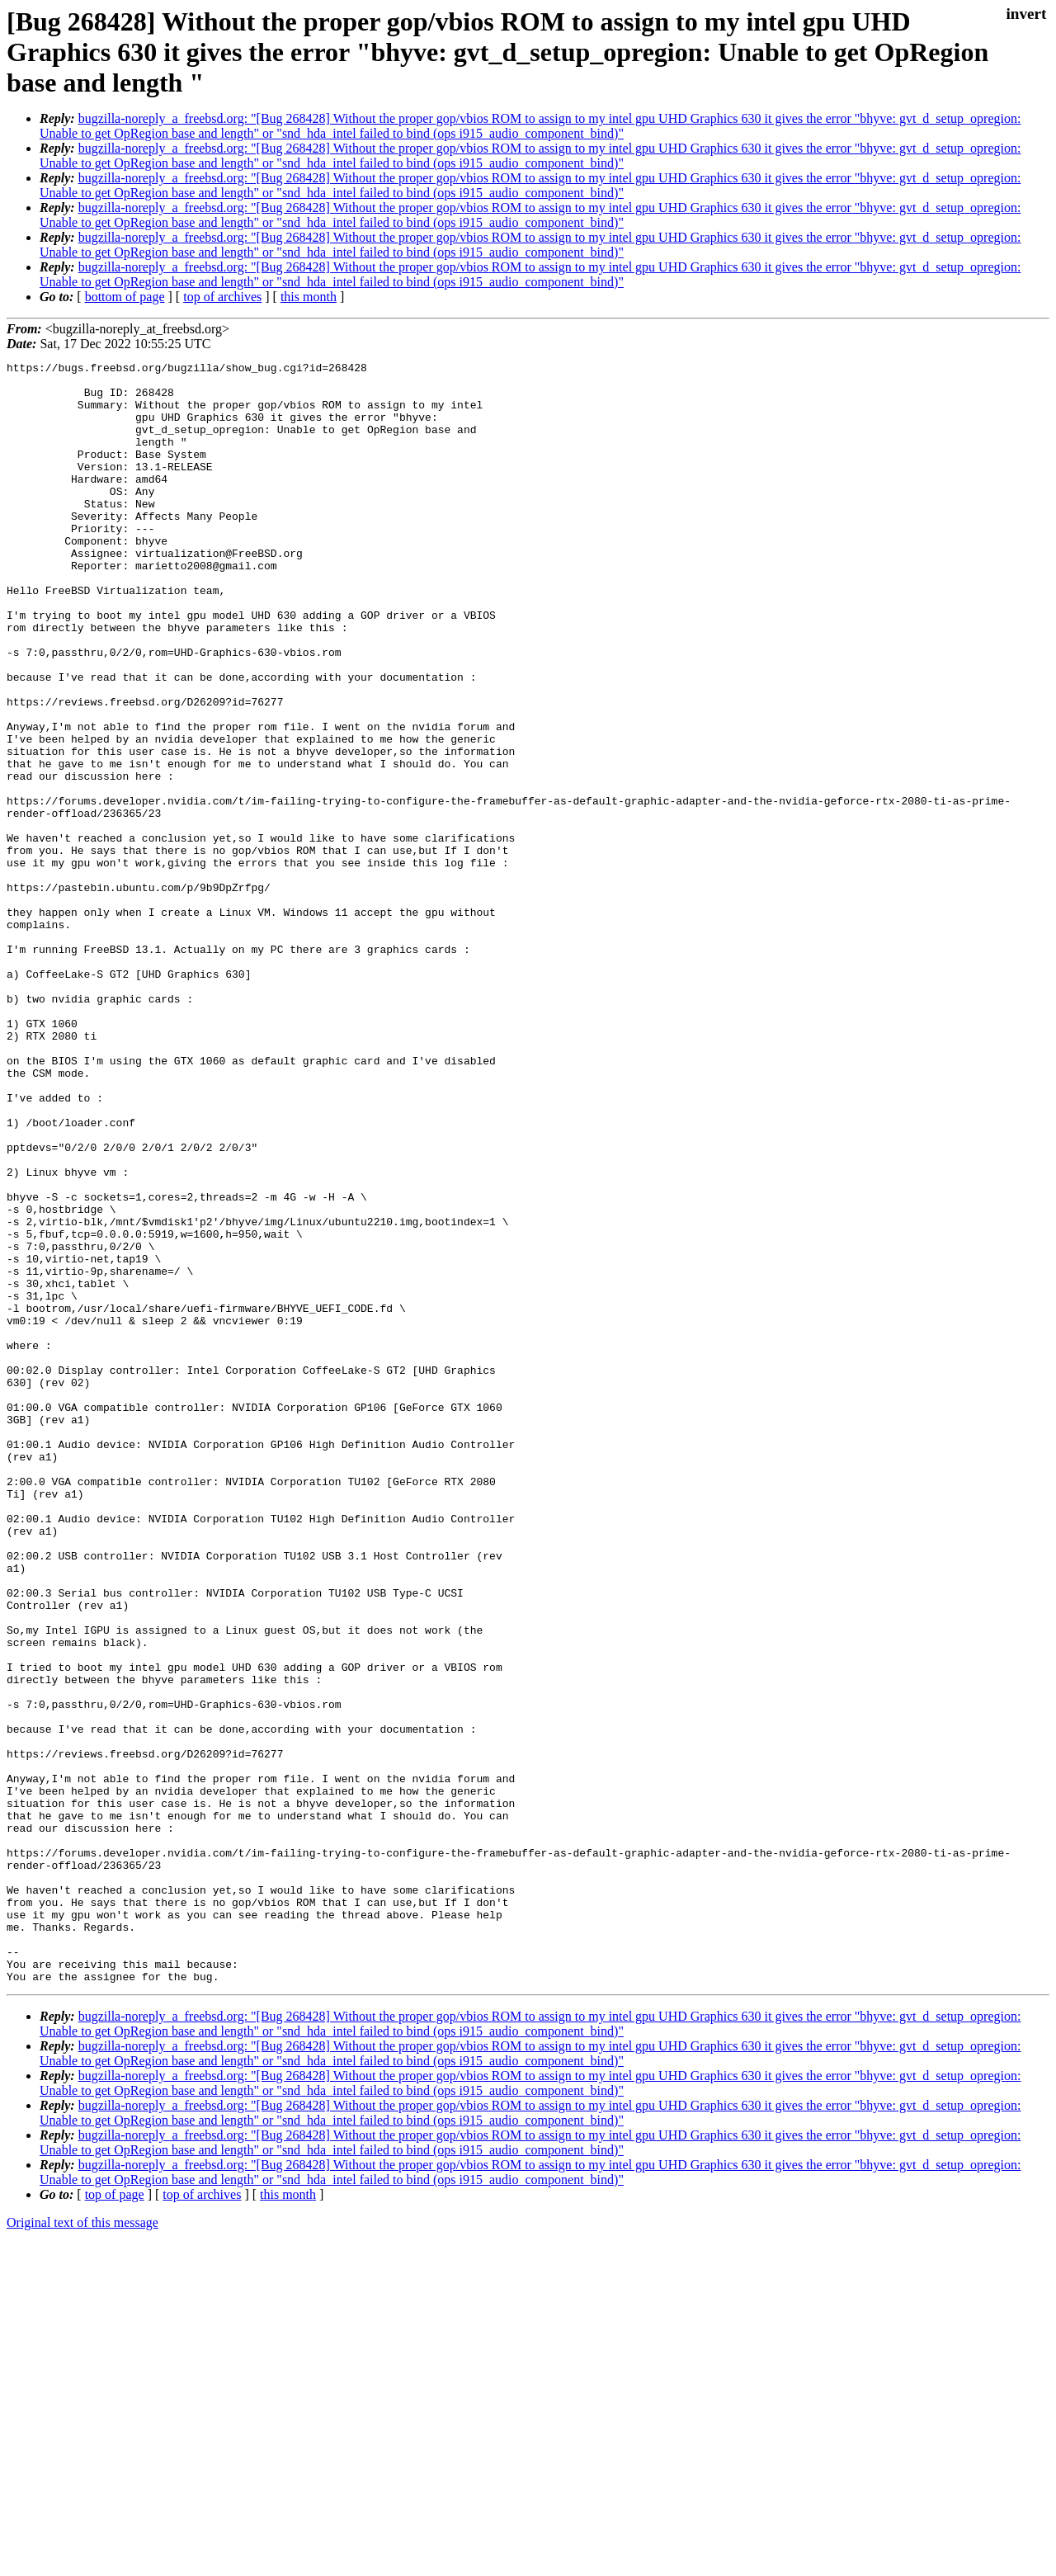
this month (308, 297)
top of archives (222, 297)
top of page (114, 2519)
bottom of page (125, 297)
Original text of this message (82, 2547)
